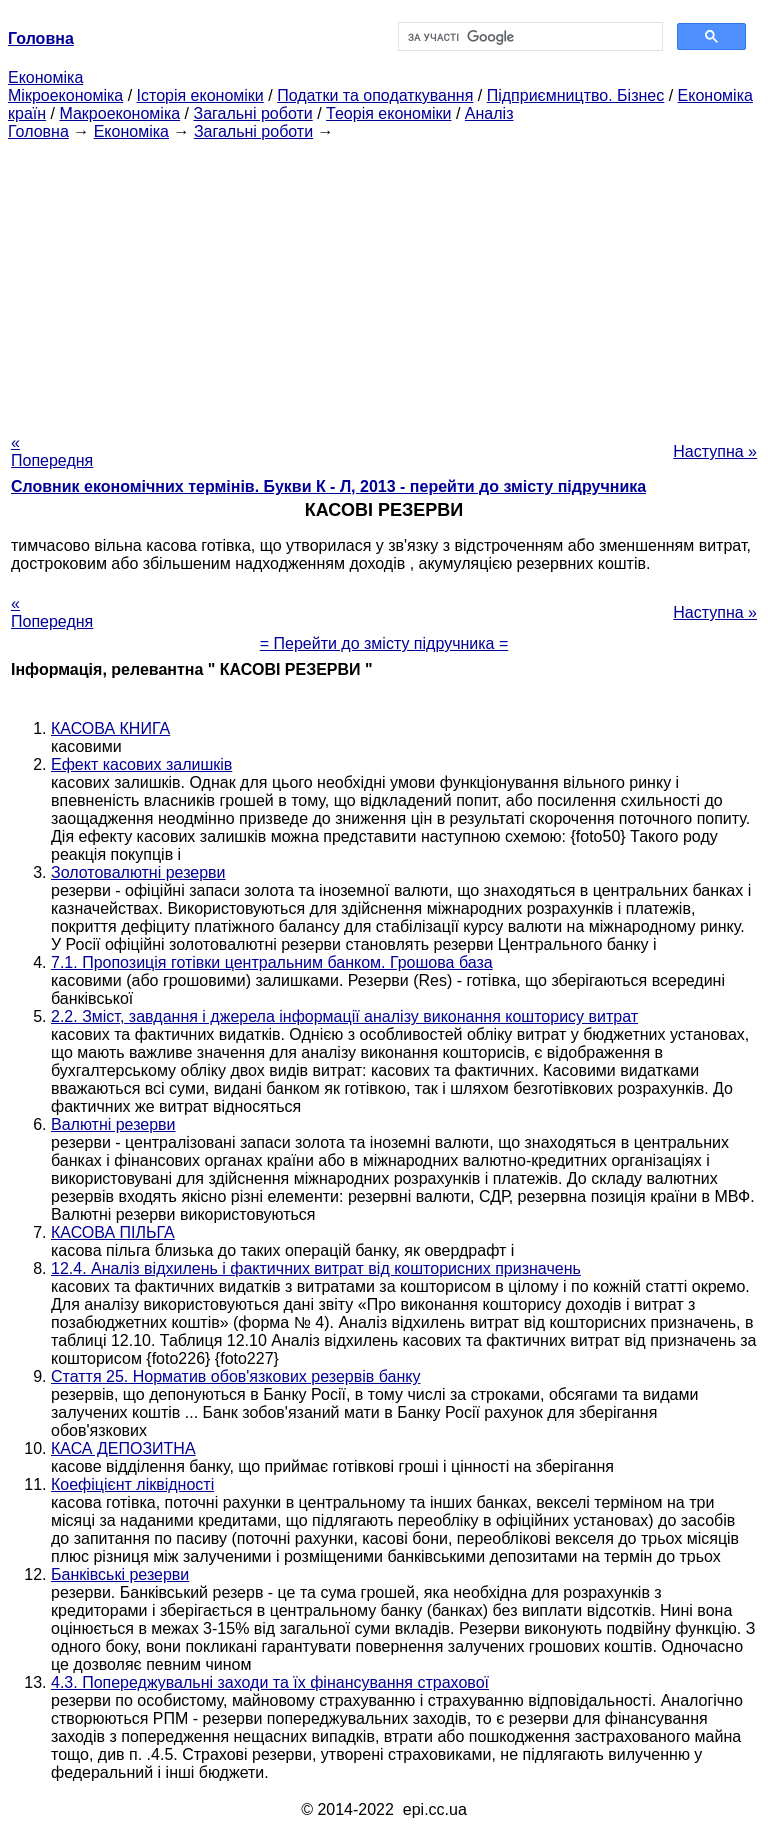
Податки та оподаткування (375, 95)
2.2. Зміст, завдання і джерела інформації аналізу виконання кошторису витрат (344, 1016)
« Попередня (52, 451)
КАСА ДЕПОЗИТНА (123, 1448)
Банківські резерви (120, 1574)
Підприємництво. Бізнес (576, 95)
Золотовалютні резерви (138, 872)
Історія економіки (200, 95)
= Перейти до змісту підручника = (384, 643)
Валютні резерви (113, 1124)
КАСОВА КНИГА (110, 728)
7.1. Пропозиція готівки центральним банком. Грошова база (272, 962)
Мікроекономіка (65, 95)
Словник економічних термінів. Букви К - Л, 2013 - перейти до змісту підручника (328, 486)
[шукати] (528, 37)
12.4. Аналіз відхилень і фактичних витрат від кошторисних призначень (316, 1268)
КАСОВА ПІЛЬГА (113, 1232)
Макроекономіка (119, 113)
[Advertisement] (384, 281)
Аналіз (489, 113)
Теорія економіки (388, 113)
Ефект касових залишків (141, 764)
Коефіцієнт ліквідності (132, 1484)
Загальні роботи (252, 113)
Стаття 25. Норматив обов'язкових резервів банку (235, 1376)
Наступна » (715, 451)
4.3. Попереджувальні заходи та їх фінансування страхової (270, 1682)
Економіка (45, 77)
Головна (38, 131)
